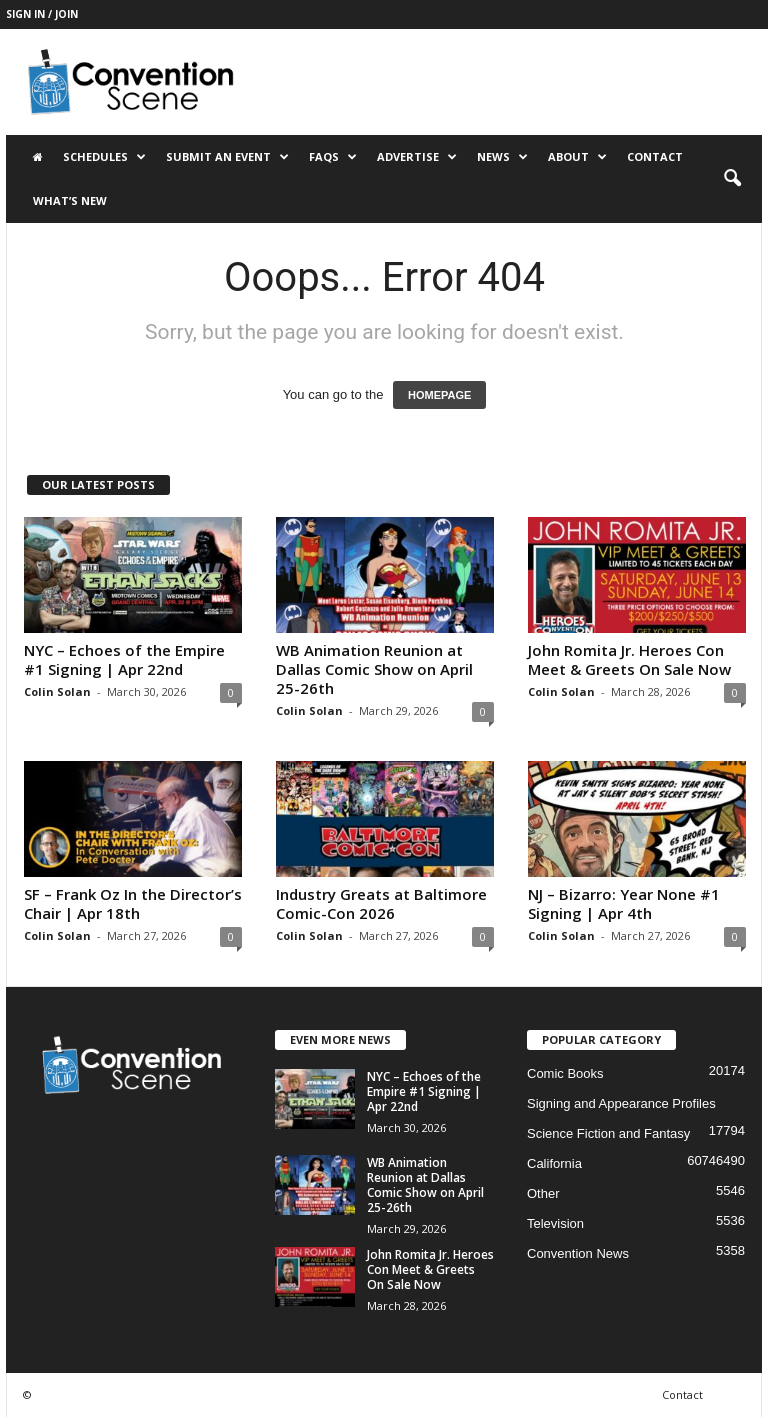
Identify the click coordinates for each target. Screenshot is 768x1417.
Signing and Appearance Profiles (621, 1103)
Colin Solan (57, 691)
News (502, 157)
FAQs (333, 157)
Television (555, 1223)
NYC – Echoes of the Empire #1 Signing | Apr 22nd (124, 659)
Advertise (417, 157)
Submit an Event (227, 157)
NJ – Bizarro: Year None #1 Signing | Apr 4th (624, 903)
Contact (655, 156)
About (577, 157)
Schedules (104, 157)
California (554, 1163)
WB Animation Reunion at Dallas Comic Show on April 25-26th (374, 669)
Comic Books (565, 1073)
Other (543, 1193)
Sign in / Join (42, 14)
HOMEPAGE (439, 395)
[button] (732, 179)
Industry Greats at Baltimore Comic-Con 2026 (381, 903)
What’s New (70, 200)
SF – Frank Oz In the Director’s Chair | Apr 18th (133, 903)
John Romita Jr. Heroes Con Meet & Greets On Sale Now (629, 659)
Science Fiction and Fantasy (608, 1133)
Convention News (578, 1253)
